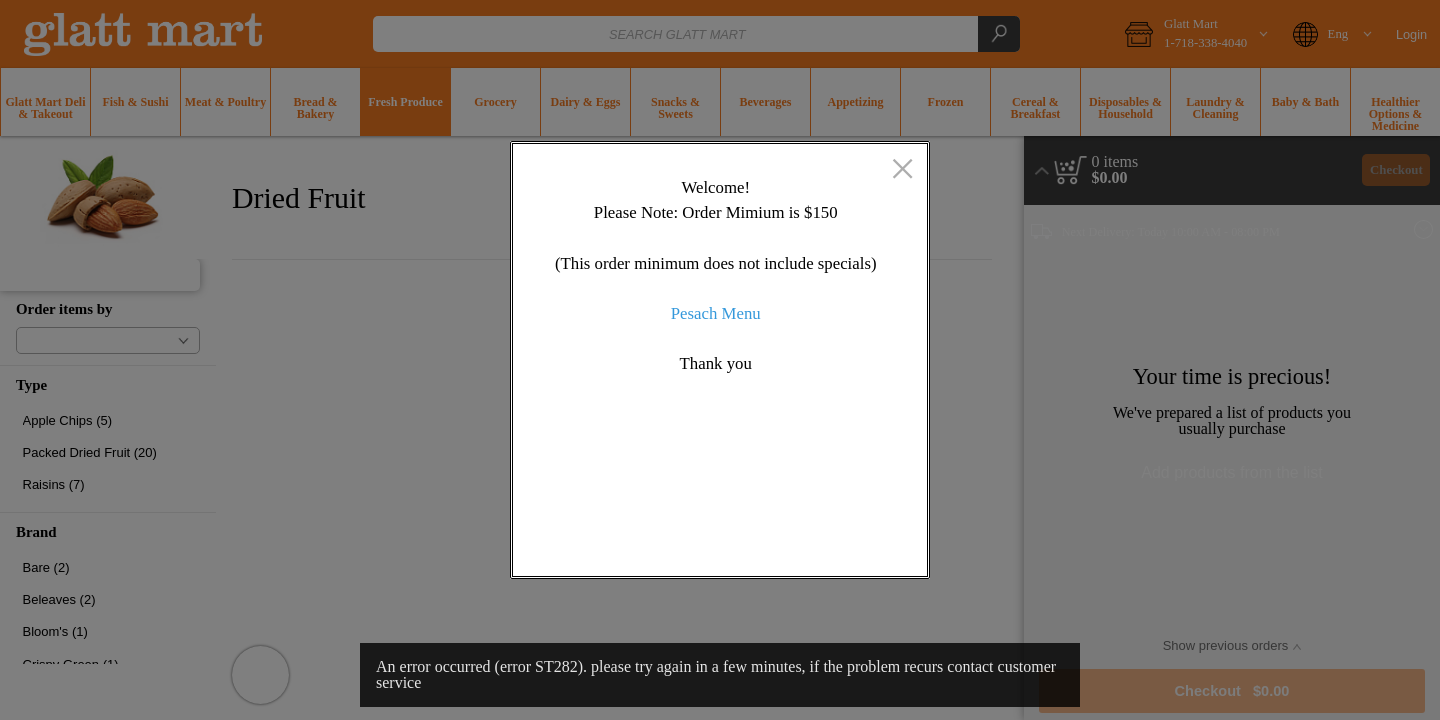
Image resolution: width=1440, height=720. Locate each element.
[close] (902, 171)
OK (834, 544)
